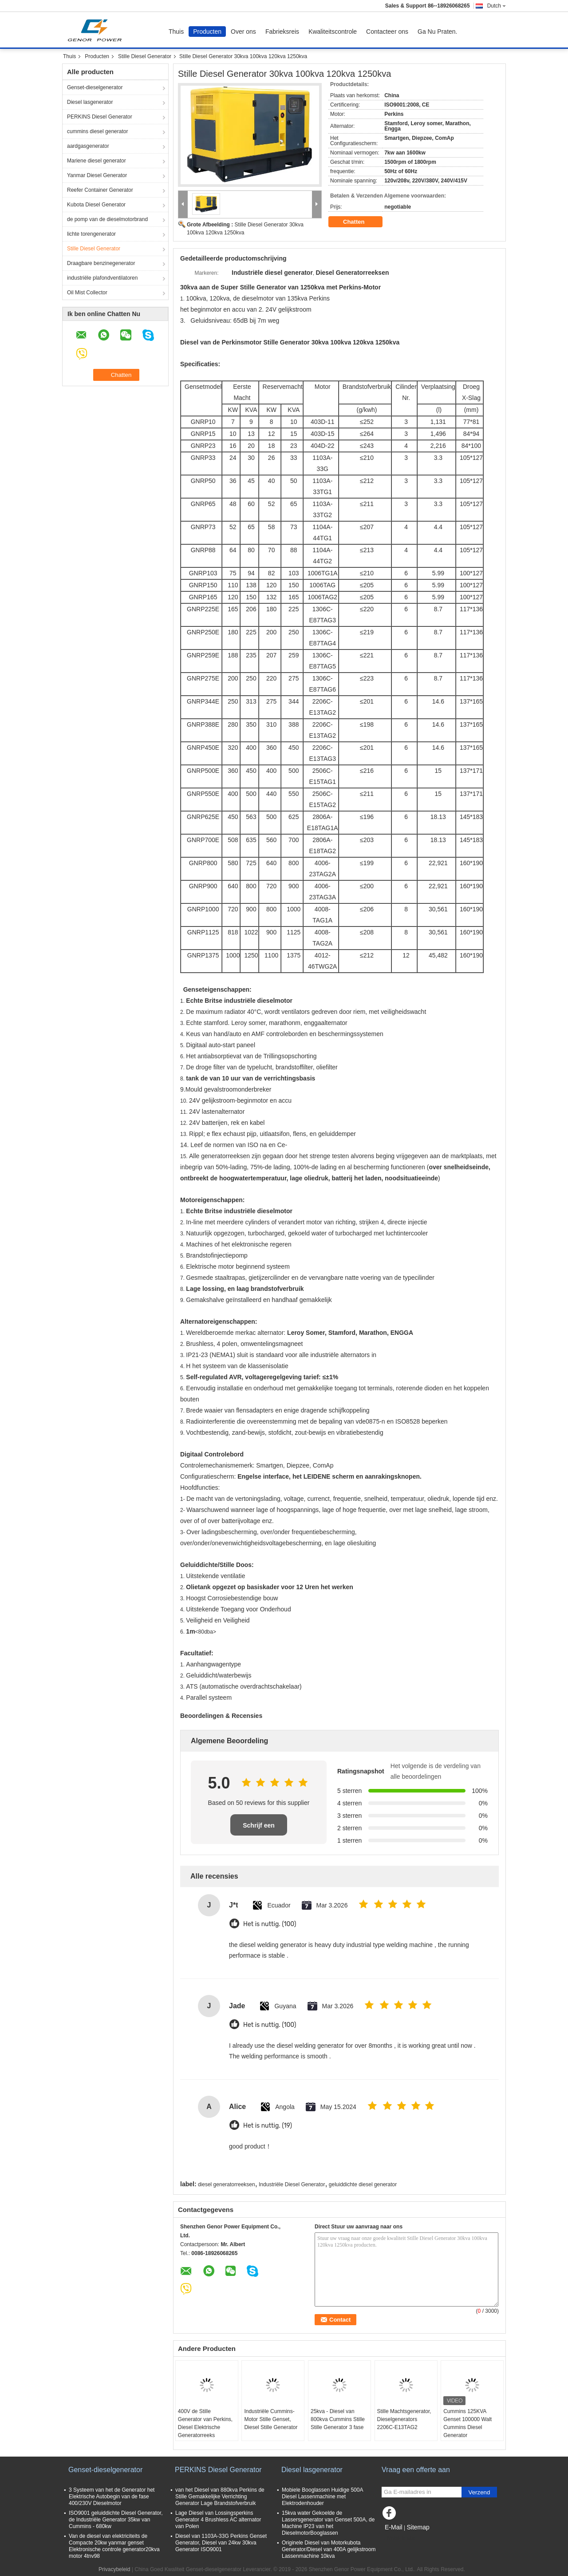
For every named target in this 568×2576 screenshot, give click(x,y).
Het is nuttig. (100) (269, 1924)
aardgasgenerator (88, 146)
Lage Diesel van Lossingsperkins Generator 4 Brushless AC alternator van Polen (218, 2519)
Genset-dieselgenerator (94, 87)
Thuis (176, 31)
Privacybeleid (114, 2569)
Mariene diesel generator (96, 161)
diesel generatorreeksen (226, 2184)
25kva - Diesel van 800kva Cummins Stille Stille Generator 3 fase (338, 2419)
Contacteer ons (387, 31)
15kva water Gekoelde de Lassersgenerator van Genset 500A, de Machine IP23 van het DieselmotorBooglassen (328, 2523)
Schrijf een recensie (259, 1829)
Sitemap (417, 2527)
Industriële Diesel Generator (292, 2184)
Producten (207, 31)
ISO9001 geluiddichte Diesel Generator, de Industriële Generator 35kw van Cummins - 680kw (115, 2519)
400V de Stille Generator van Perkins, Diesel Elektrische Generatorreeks (205, 2423)
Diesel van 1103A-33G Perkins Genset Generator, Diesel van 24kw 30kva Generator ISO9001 (221, 2542)
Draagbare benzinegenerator (101, 263)
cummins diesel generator (97, 131)
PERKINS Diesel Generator (99, 117)
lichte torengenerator (91, 234)
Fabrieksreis (282, 31)
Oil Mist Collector (87, 292)
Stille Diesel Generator (144, 56)
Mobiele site (398, 2538)
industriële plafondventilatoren (102, 278)
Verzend (479, 2492)
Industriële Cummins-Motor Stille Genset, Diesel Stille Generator (270, 2419)
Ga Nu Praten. (438, 31)
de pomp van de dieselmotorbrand (107, 219)
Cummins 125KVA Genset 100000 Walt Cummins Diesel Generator (467, 2423)
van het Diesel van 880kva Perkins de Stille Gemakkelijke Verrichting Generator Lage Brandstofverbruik (219, 2496)
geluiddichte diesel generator (363, 2184)
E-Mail (393, 2527)
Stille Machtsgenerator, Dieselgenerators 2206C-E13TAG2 (404, 2419)
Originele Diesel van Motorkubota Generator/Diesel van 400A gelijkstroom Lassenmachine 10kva (328, 2549)
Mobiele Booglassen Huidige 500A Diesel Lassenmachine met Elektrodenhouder (322, 2496)
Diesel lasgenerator (90, 102)
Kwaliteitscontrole (332, 31)
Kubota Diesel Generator (96, 205)
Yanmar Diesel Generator (97, 175)
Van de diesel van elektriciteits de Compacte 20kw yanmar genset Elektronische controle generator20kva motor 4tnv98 (114, 2546)
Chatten (360, 222)
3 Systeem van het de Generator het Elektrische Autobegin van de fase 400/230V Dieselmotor (111, 2496)
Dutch (496, 6)
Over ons (243, 31)
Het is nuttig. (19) (267, 2125)
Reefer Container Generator (100, 190)
